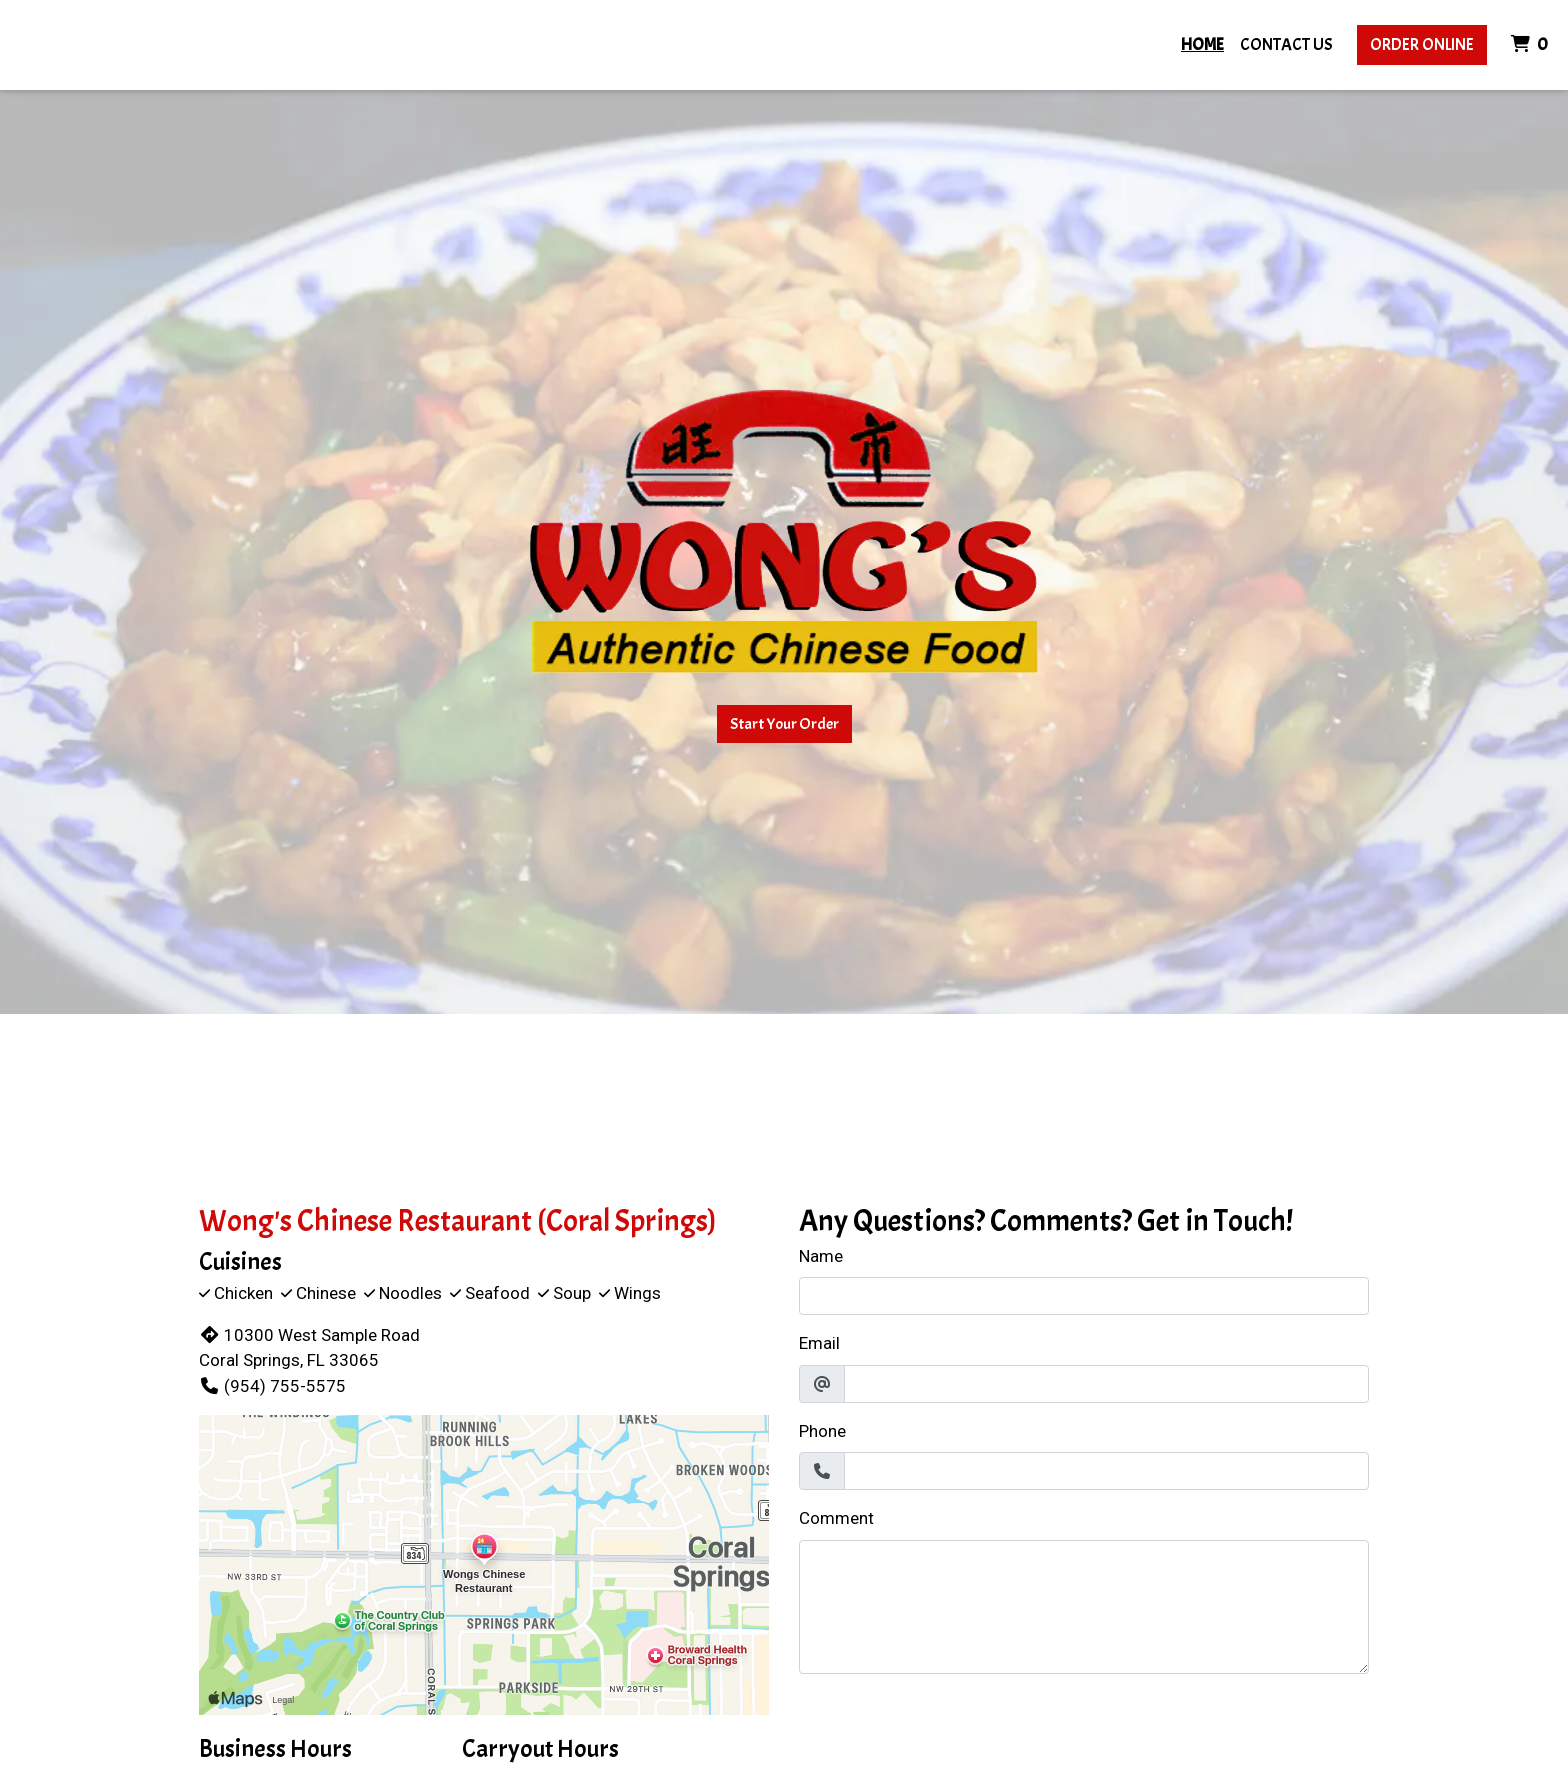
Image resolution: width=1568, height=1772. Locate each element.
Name (821, 1256)
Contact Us (1286, 44)
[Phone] (1106, 1471)
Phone (822, 1431)
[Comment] (1084, 1607)
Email (819, 1343)
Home (1202, 44)
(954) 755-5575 (272, 1386)
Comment (836, 1518)
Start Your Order (784, 724)
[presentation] (951, 1729)
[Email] (1106, 1384)
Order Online (1422, 44)
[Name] (1084, 1296)
